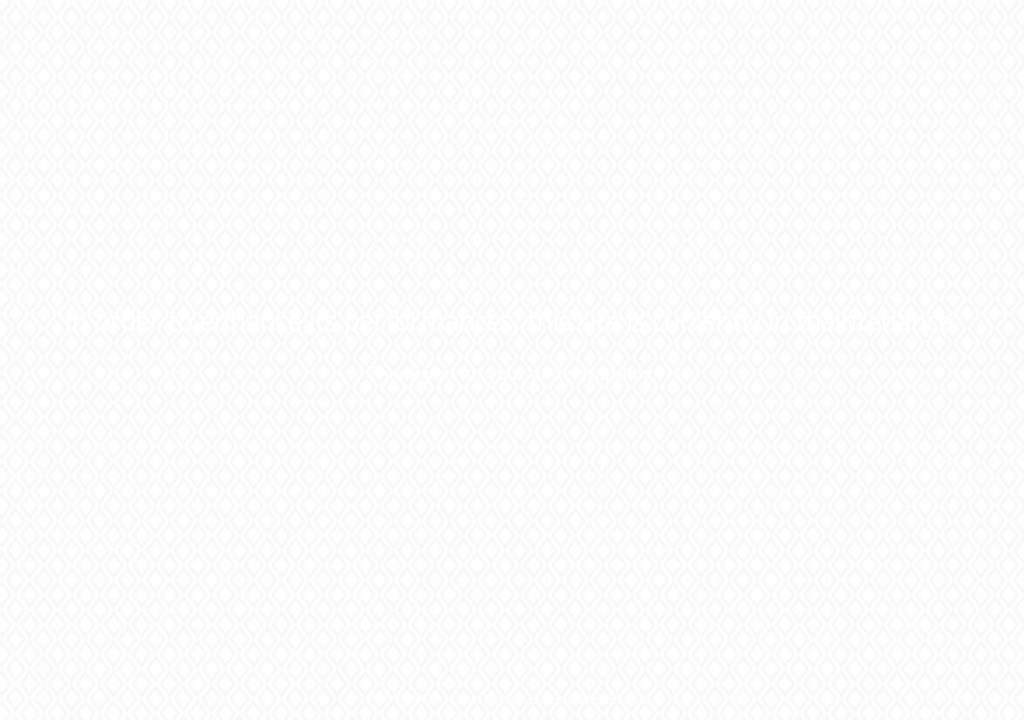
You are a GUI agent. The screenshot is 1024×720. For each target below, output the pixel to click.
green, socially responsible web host (548, 697)
